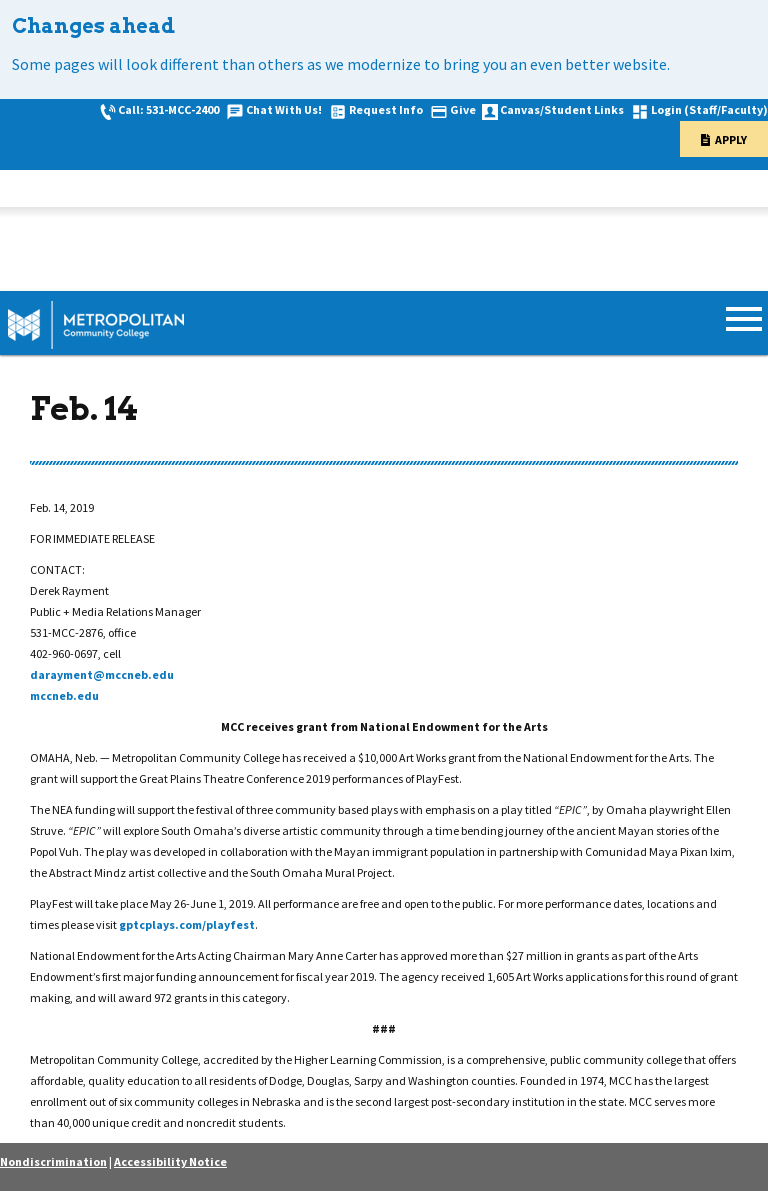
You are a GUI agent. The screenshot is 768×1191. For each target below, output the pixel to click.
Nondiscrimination (53, 1161)
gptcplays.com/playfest (187, 924)
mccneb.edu (64, 695)
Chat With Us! (284, 109)
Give (463, 109)
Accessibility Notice (170, 1161)
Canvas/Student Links (562, 109)
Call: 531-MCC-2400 (168, 109)
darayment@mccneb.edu (102, 674)
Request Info (386, 109)
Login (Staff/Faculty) (709, 109)
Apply (731, 139)
